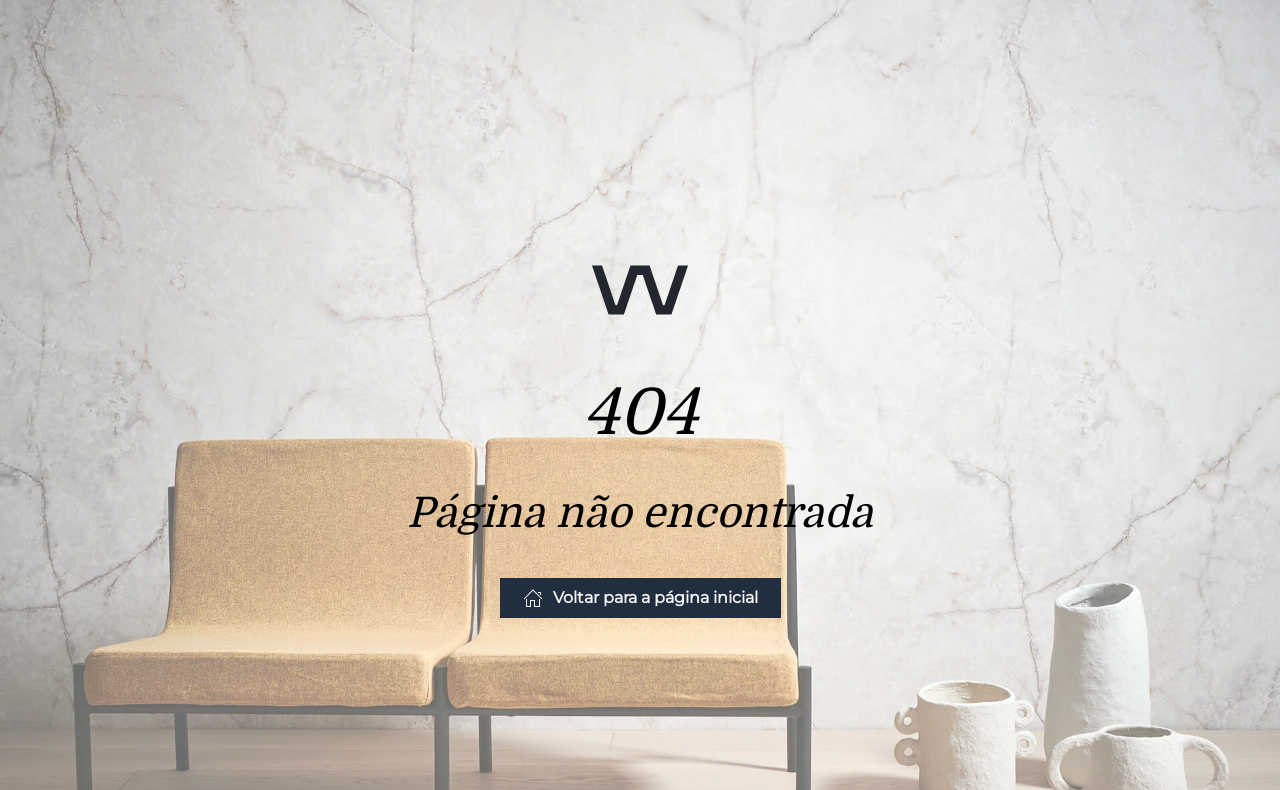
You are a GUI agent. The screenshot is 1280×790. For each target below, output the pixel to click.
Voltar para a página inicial (640, 598)
